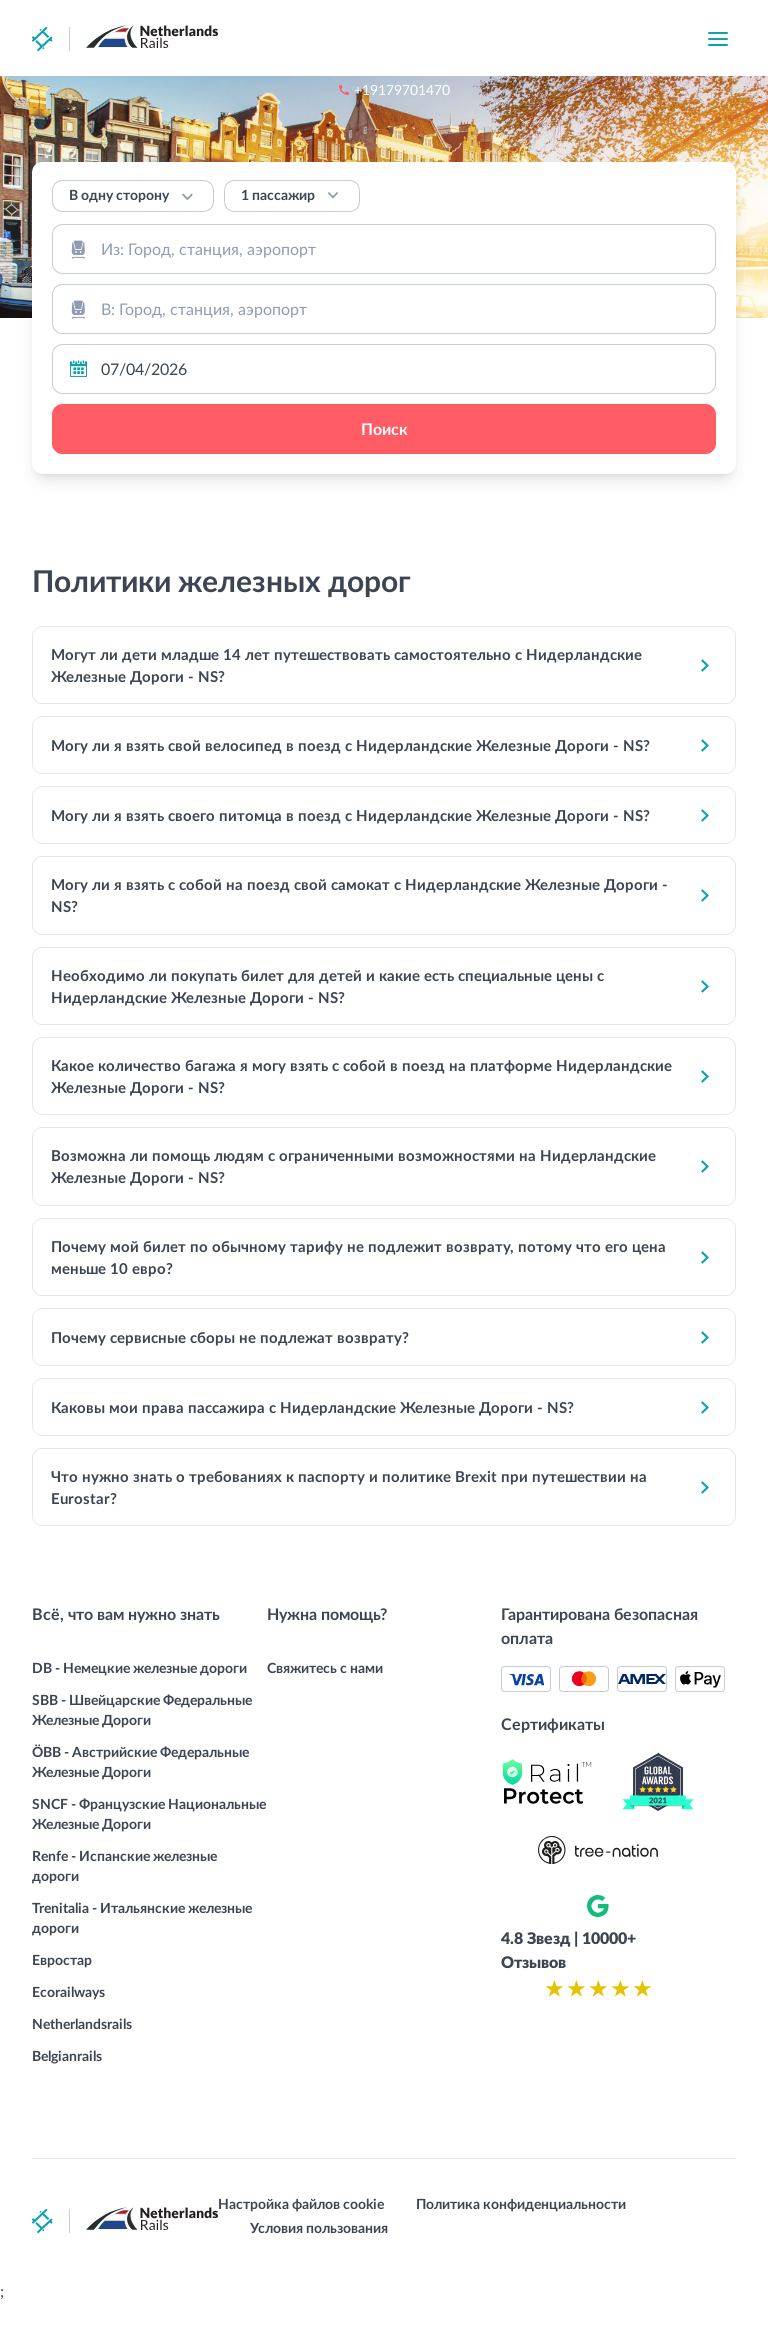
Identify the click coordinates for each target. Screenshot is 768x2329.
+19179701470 (509, 39)
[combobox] (384, 249)
